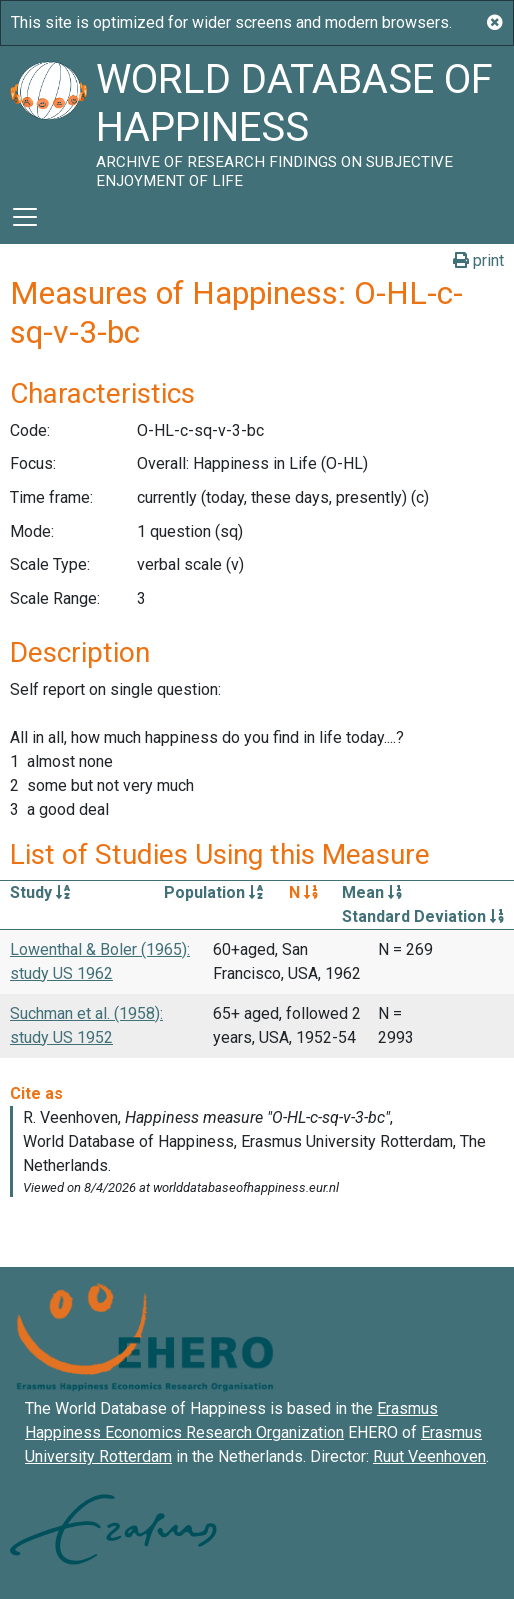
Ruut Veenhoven (429, 1456)
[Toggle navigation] (25, 217)
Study (40, 892)
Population (213, 892)
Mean (372, 892)
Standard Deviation (423, 916)
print (478, 260)
